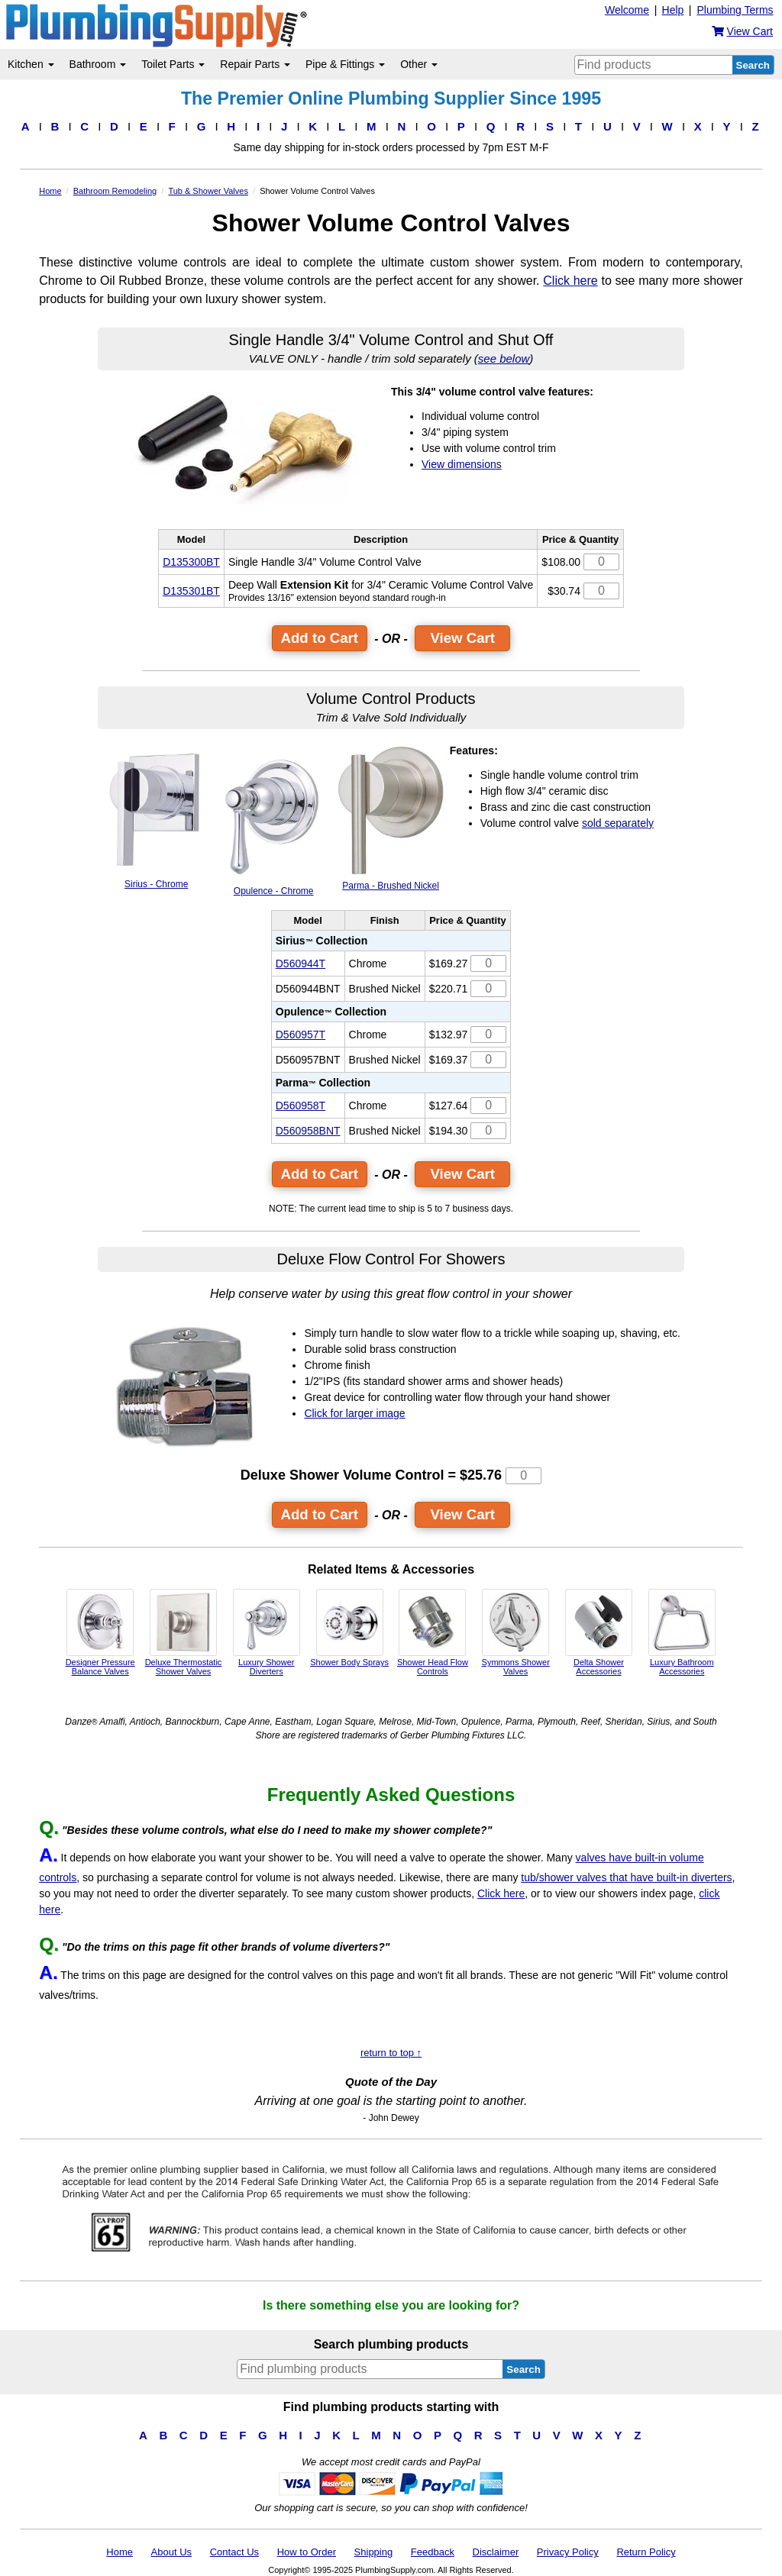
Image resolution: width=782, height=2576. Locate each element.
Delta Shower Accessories (598, 1632)
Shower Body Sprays (349, 1628)
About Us (171, 2552)
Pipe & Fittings (345, 64)
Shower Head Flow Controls (432, 1632)
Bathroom (98, 64)
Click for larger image (354, 1413)
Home (119, 2552)
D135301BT (191, 591)
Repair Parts (255, 64)
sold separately (618, 823)
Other (419, 64)
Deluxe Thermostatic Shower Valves (183, 1632)
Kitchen (31, 64)
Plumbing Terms (734, 10)
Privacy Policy (568, 2552)
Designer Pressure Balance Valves (100, 1632)
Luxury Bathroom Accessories (682, 1632)
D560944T (300, 963)
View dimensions (462, 464)
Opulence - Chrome (273, 820)
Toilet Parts (173, 64)
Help (673, 10)
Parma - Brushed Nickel (391, 817)
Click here (570, 280)
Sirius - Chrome (156, 816)
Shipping (373, 2552)
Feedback (432, 2552)
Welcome (627, 10)
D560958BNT (308, 1131)
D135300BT (191, 562)
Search (753, 65)
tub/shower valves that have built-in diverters (626, 1877)
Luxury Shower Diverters (266, 1632)
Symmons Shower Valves (516, 1632)
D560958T (300, 1105)
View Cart (462, 638)
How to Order (306, 2552)
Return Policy (645, 2552)
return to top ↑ (391, 2052)
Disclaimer (496, 2552)
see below (504, 358)
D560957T (300, 1034)
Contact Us (234, 2552)
